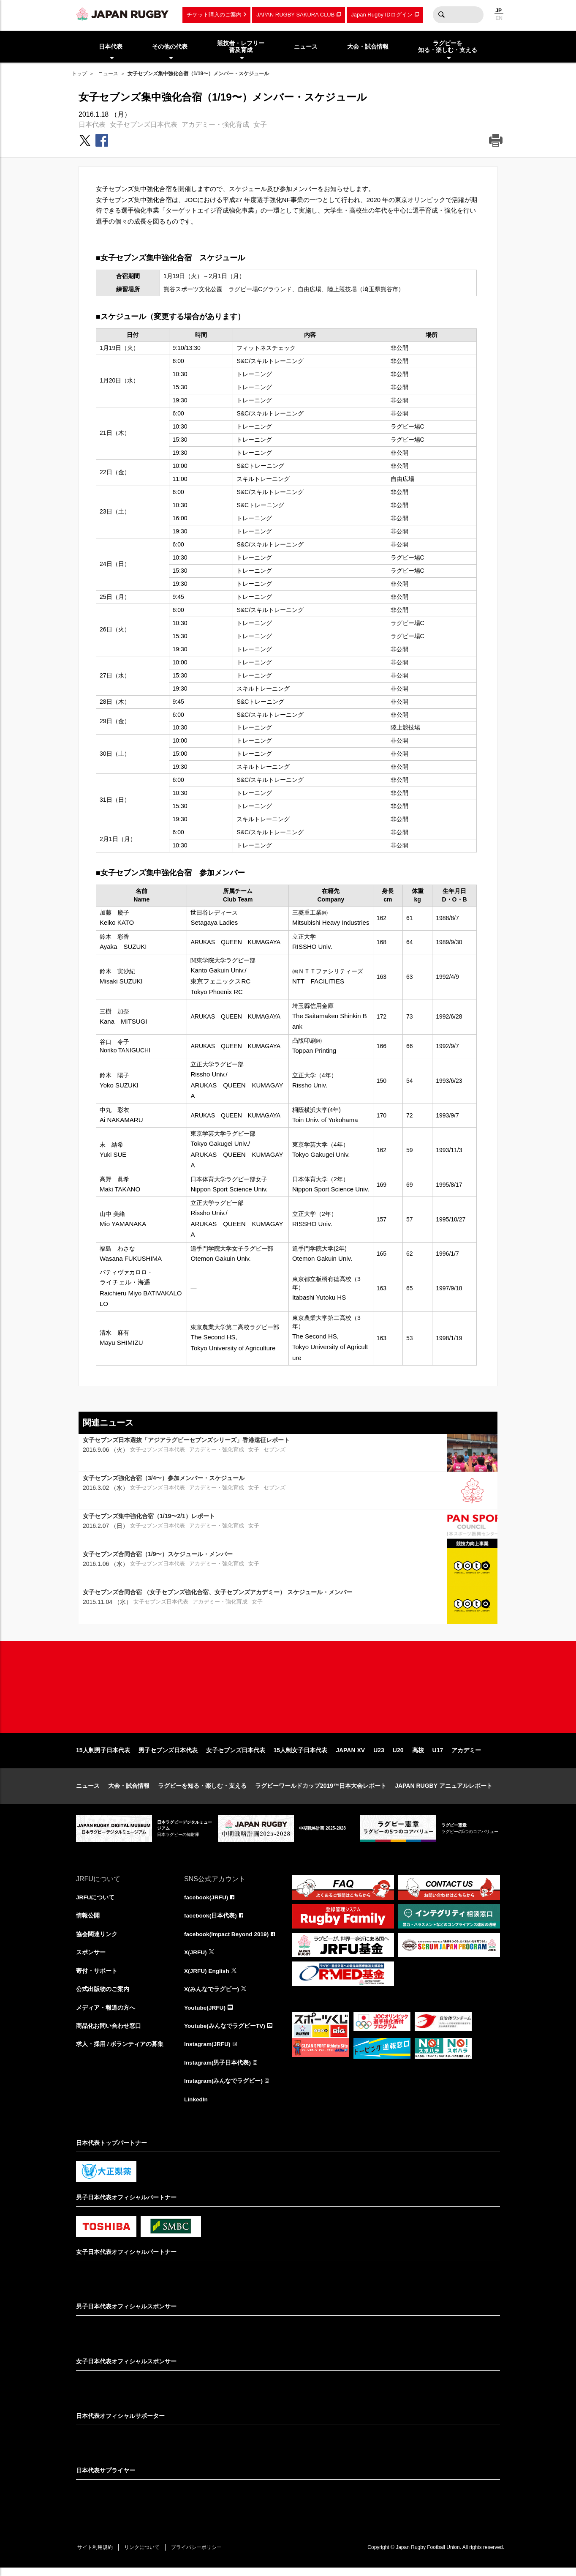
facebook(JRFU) (206, 1902)
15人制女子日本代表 (301, 1755)
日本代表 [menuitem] (110, 46)
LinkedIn (196, 2106)
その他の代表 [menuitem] (169, 46)
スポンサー (91, 1958)
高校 (418, 1755)
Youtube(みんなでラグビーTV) (225, 2032)
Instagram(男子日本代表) (218, 2069)
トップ (79, 73)
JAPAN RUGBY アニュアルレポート (443, 1791)
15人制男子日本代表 (103, 1755)
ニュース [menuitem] (306, 46)
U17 (437, 1755)
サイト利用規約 (96, 2555)
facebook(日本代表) (211, 1921)
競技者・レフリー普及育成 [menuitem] (240, 47)
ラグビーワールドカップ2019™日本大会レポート (320, 1791)
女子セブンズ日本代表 (143, 124)
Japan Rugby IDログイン (381, 14)
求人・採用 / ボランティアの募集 (120, 2051)
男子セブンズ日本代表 (168, 1755)
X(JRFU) (195, 1958)
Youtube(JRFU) (205, 2014)
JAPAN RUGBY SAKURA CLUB (295, 14)
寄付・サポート (96, 1976)
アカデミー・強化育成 (215, 124)
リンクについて (144, 2555)
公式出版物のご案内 (102, 1995)
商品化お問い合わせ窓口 (108, 2032)
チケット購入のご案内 (214, 14)
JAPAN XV (350, 1755)
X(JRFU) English (207, 1976)
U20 (398, 1755)
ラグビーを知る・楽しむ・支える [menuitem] (447, 47)
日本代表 (92, 124)
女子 (260, 124)
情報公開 (88, 1921)
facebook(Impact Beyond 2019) (227, 1940)
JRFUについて (95, 1902)
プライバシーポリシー (200, 2555)
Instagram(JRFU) (208, 2051)
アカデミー (466, 1755)
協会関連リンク (96, 1940)
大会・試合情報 (128, 1791)
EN (499, 18)
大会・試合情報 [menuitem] (368, 46)
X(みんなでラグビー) (211, 1995)
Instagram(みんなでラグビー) (224, 2088)
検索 (441, 14)
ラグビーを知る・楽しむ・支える (202, 1791)
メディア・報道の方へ (105, 2014)
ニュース (108, 73)
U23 (378, 1755)
